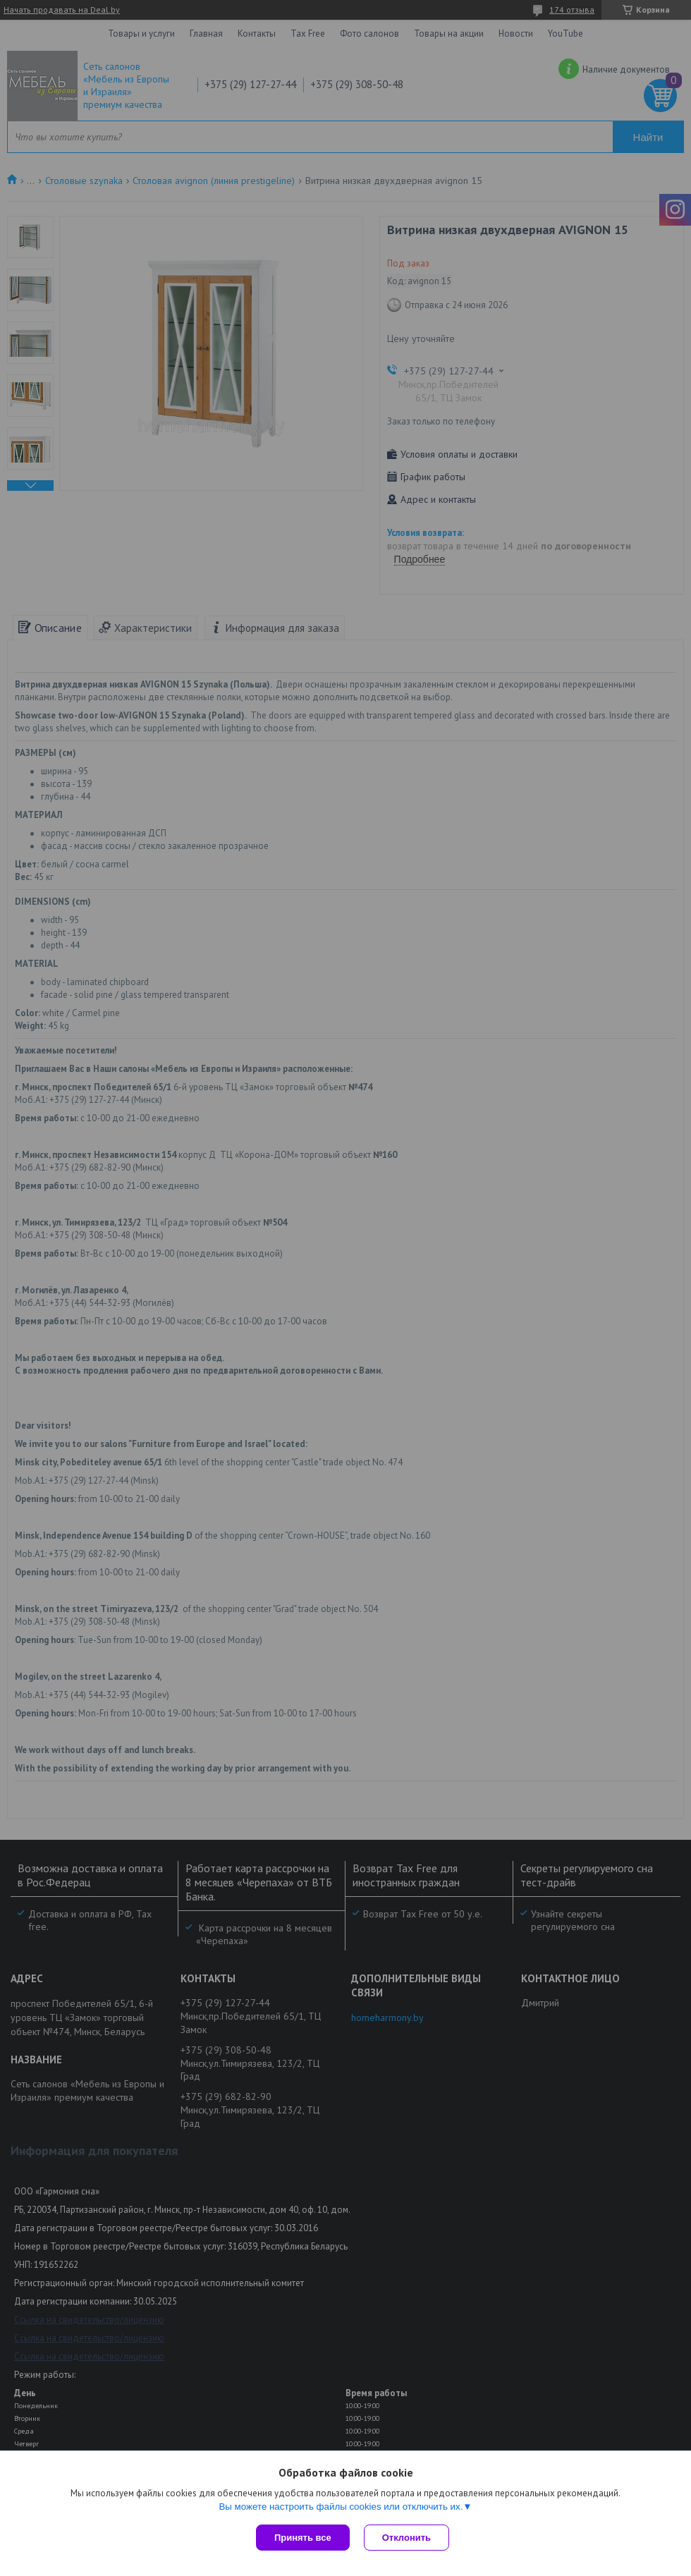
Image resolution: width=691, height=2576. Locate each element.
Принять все (302, 2537)
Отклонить (406, 2537)
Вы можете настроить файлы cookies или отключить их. (341, 2506)
